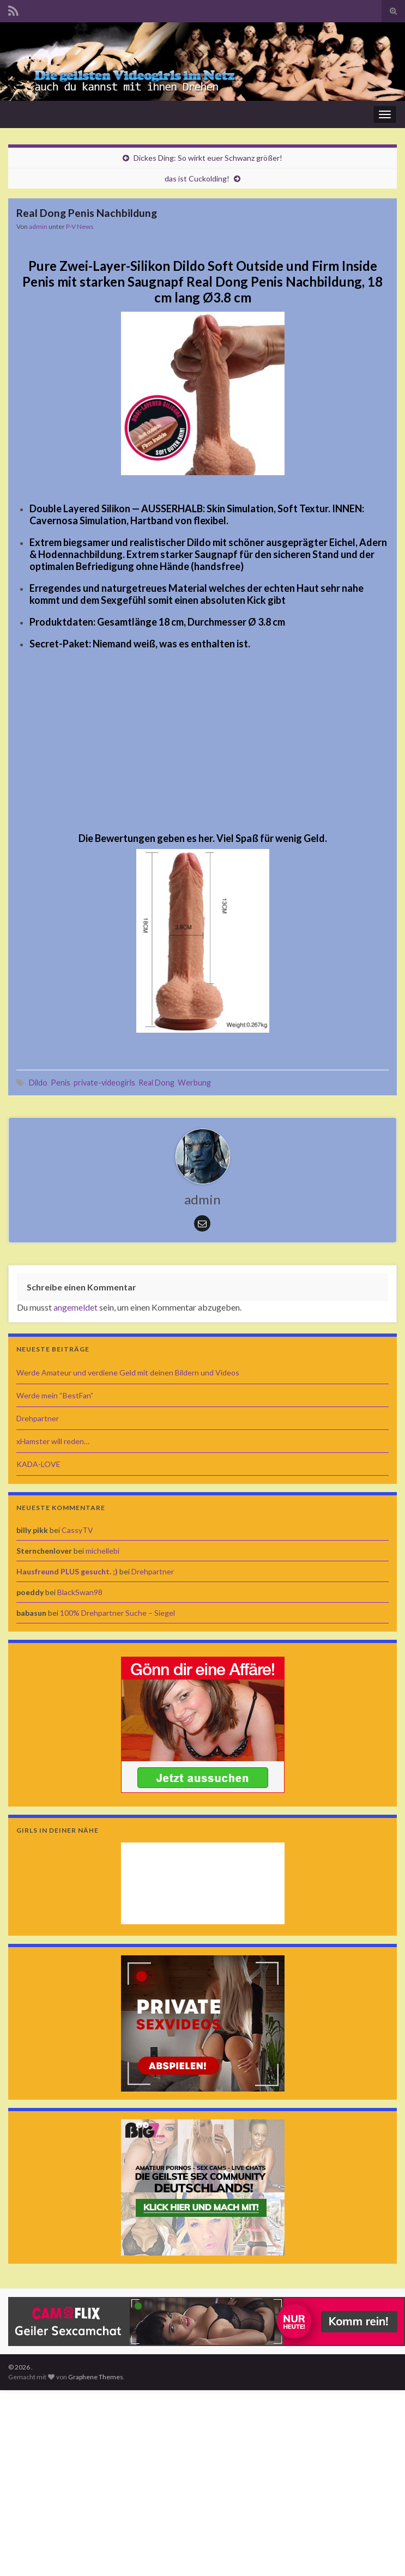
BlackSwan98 (79, 1592)
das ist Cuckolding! (197, 178)
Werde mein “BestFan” (54, 1395)
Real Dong (156, 1082)
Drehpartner (37, 1418)
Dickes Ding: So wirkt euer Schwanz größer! (208, 157)
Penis (60, 1082)
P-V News (80, 226)
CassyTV (77, 1530)
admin (38, 226)
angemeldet (75, 1307)
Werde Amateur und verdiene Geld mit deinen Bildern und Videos (127, 1372)
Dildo (38, 1082)
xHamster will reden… (52, 1441)
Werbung (194, 1082)
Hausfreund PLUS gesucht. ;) (67, 1571)
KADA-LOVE (38, 1464)
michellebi (102, 1550)
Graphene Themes (95, 2377)
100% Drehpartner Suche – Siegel (117, 1612)
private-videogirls (104, 1082)
